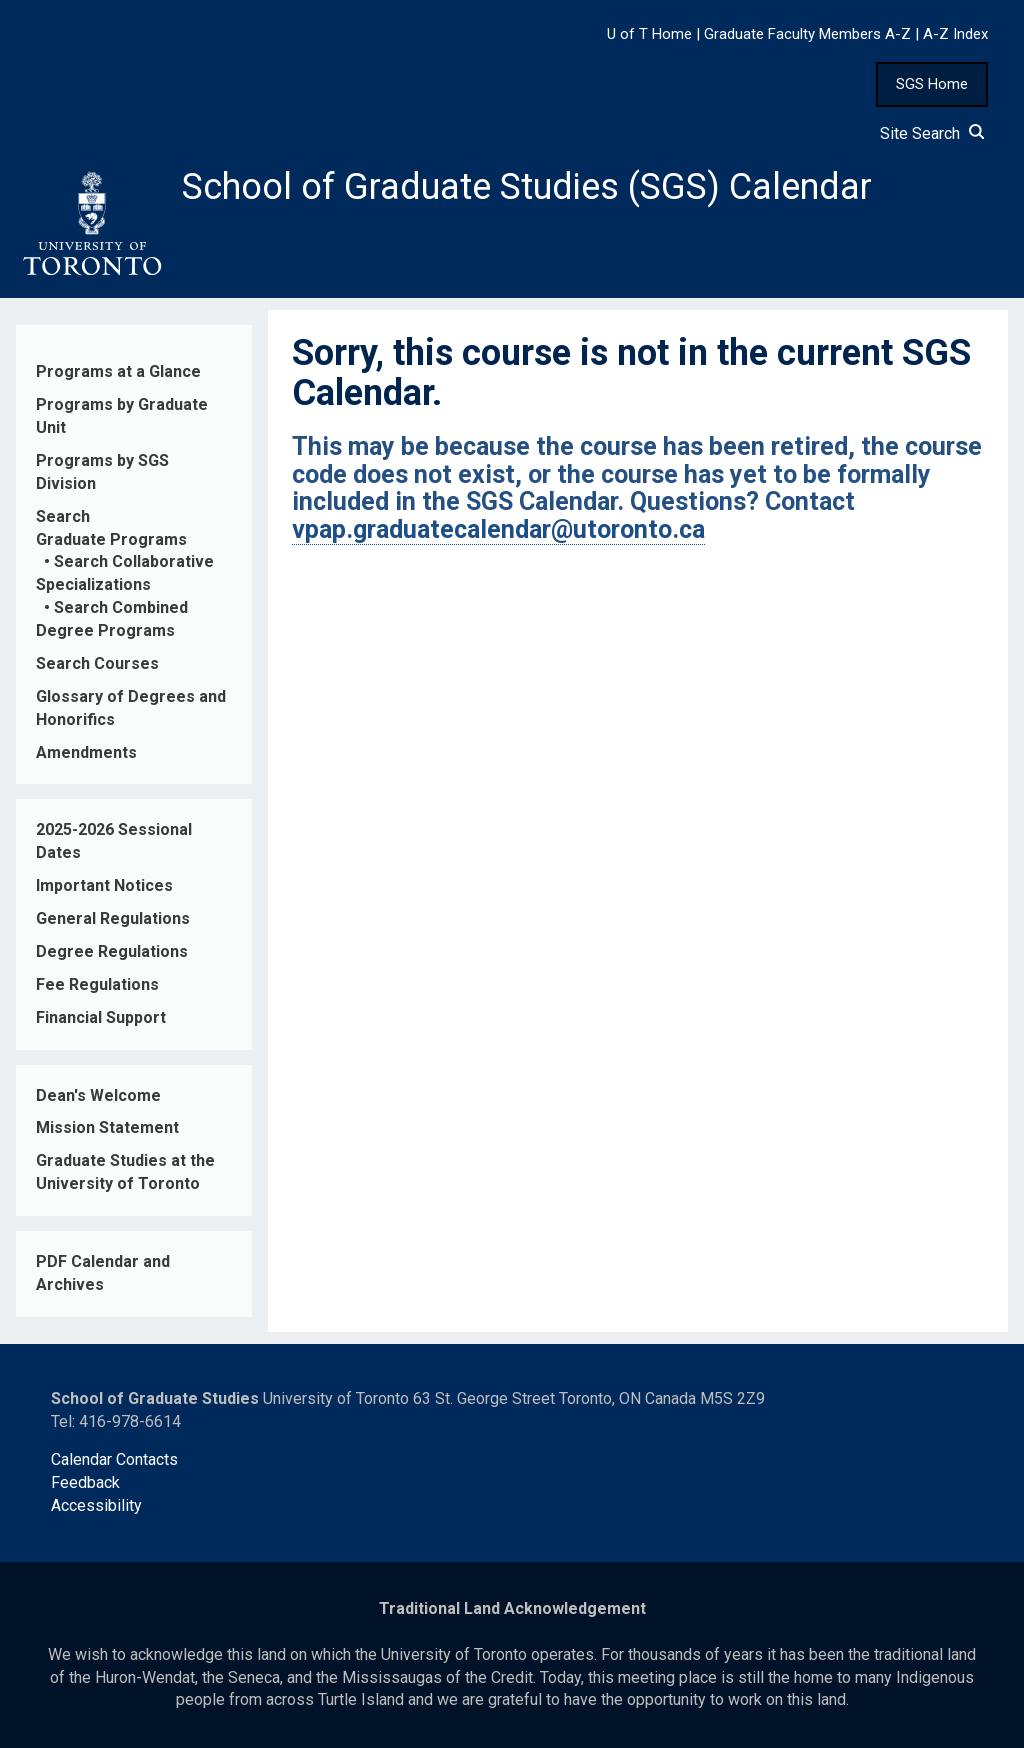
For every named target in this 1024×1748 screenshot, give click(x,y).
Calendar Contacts (114, 1459)
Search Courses (97, 663)
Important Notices (104, 885)
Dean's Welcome (98, 1095)
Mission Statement (107, 1127)
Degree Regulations (112, 951)
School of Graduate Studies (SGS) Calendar (527, 187)
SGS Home (932, 84)
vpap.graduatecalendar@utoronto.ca (498, 529)
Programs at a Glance (118, 371)
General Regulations (113, 918)
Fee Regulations (97, 984)
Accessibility (96, 1505)
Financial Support (101, 1017)
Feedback (85, 1482)
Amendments (86, 752)
